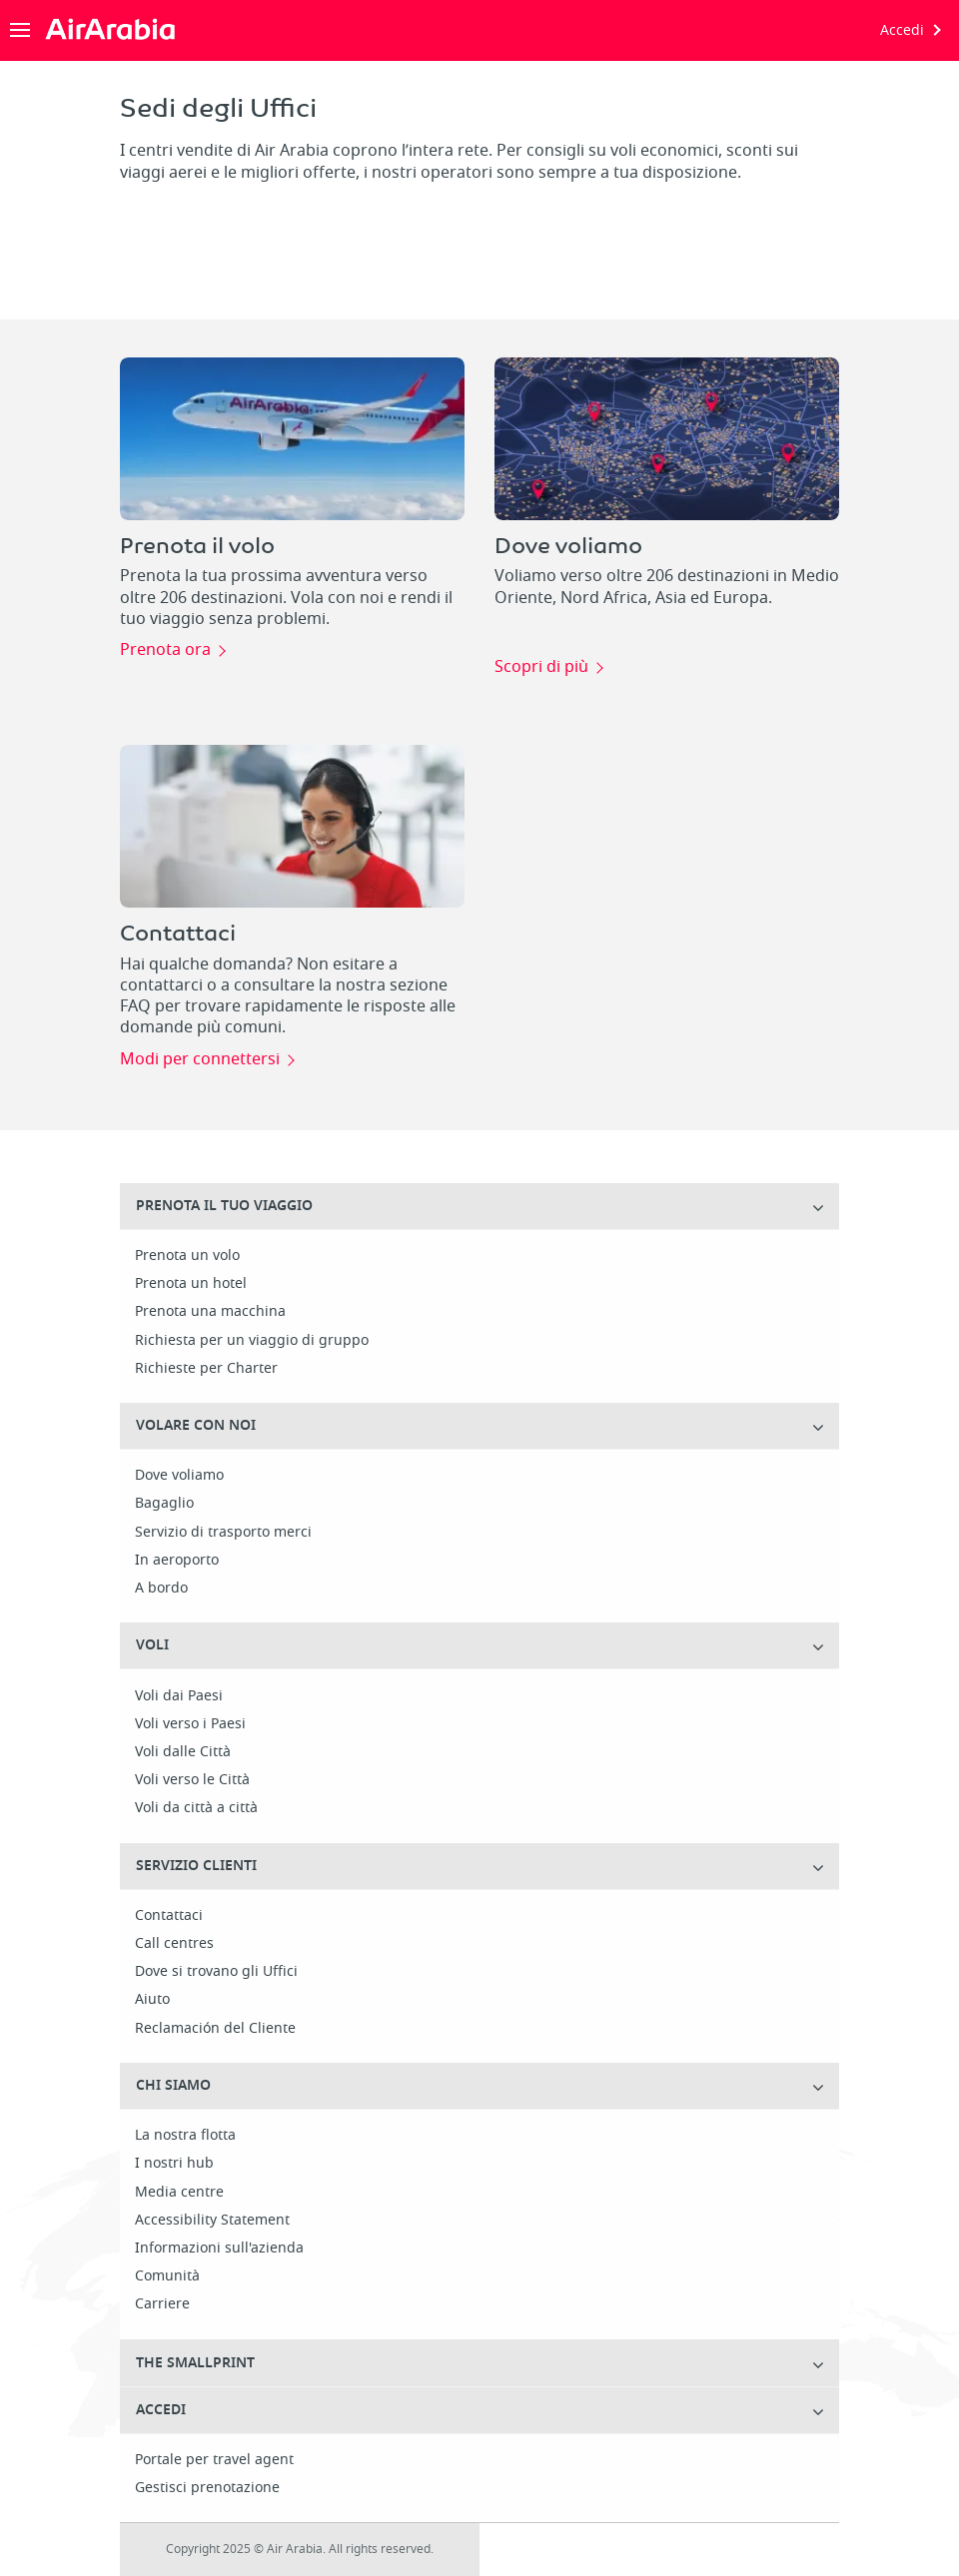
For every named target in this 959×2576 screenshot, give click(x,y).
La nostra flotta (185, 2136)
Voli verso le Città (192, 1780)
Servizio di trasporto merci (223, 1533)
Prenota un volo (187, 1256)
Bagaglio (164, 1504)
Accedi (902, 30)
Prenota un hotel (191, 1284)
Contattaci (169, 1916)
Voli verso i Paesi (190, 1724)
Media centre (179, 2193)
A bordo (161, 1589)
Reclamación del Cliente (215, 2029)
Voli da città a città (196, 1808)
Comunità (167, 2276)
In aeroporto (177, 1561)
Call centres (174, 1944)
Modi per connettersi (200, 1060)
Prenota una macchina (210, 1312)
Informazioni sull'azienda (219, 2248)
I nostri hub (174, 2164)
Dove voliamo (179, 1476)
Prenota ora (165, 651)
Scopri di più (541, 668)
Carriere (162, 2304)
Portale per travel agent (214, 2460)
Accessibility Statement (212, 2221)
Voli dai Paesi (179, 1696)
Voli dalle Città (183, 1752)
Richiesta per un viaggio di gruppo (252, 1341)
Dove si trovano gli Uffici (216, 1972)
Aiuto (152, 2000)
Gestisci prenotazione (207, 2488)
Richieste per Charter (206, 1369)
